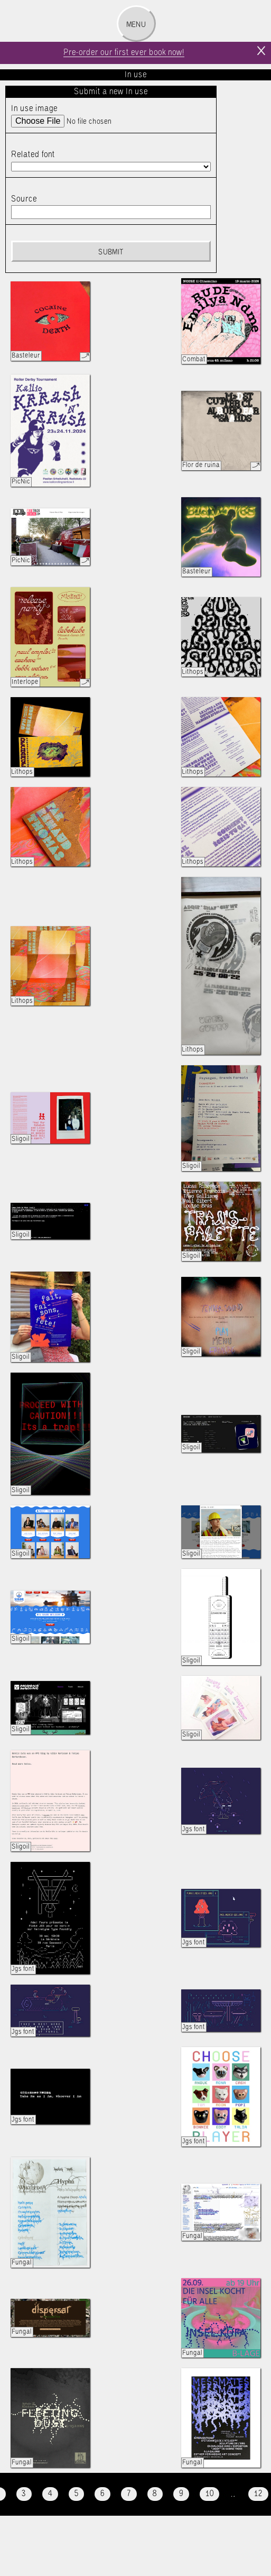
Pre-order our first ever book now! (123, 53)
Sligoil (21, 1139)
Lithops (192, 672)
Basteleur (26, 355)
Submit (110, 252)
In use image (34, 109)
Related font (33, 155)
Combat (193, 359)
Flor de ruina (201, 465)
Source (24, 199)
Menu (136, 25)
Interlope (25, 682)
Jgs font (193, 1829)
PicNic (21, 481)
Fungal (22, 2262)
